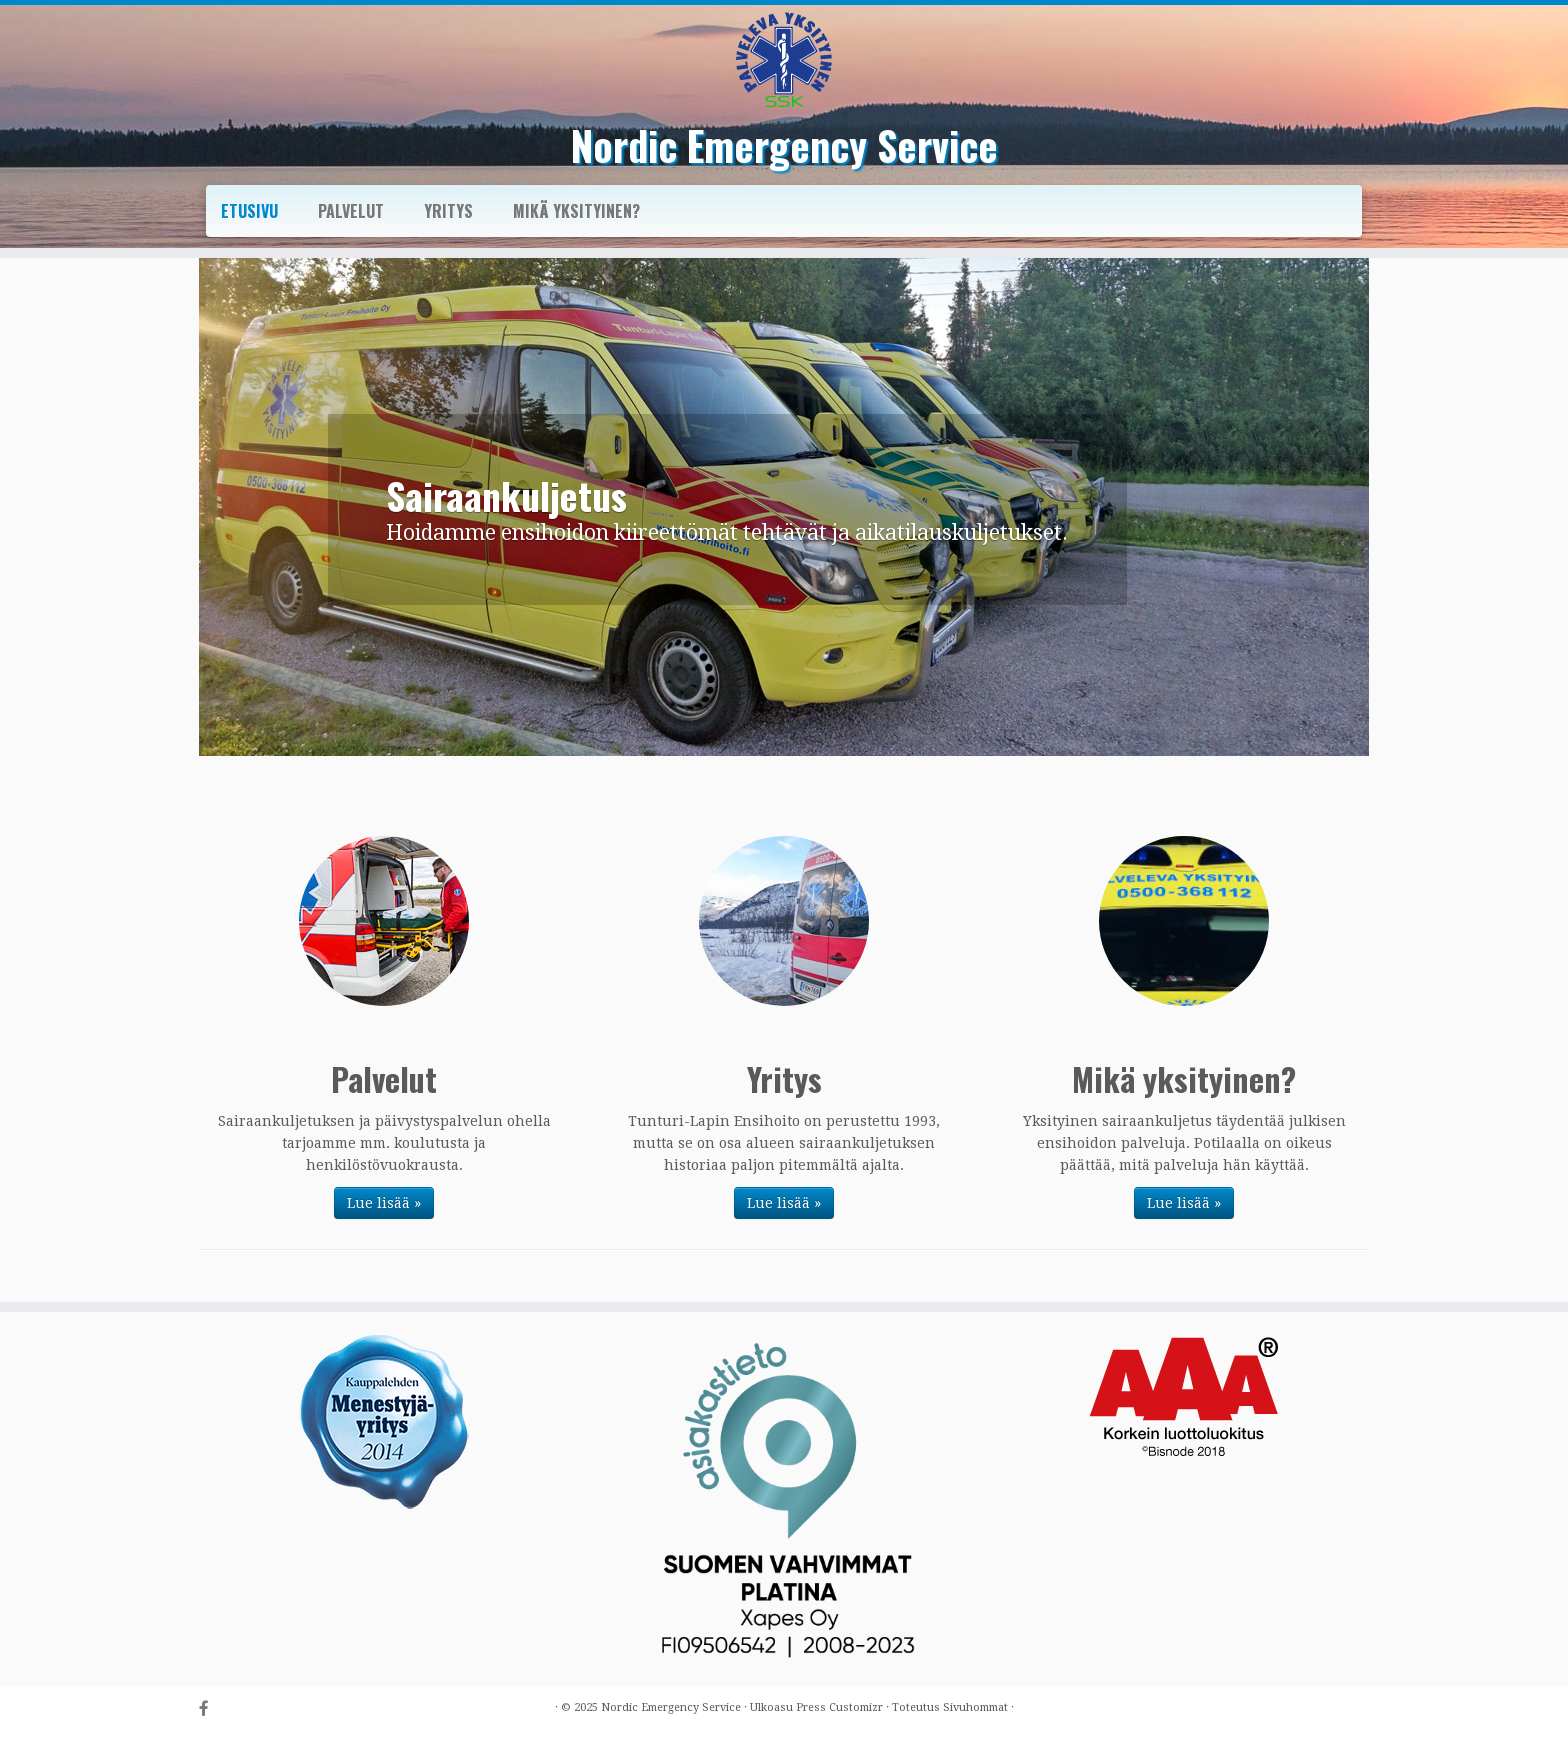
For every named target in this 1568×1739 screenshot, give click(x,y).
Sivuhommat (975, 1707)
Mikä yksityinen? (576, 211)
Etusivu (249, 211)
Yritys (448, 211)
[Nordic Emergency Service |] (784, 60)
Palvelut (351, 211)
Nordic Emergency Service (784, 145)
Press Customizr (839, 1707)
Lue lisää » (384, 1203)
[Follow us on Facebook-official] (210, 1709)
